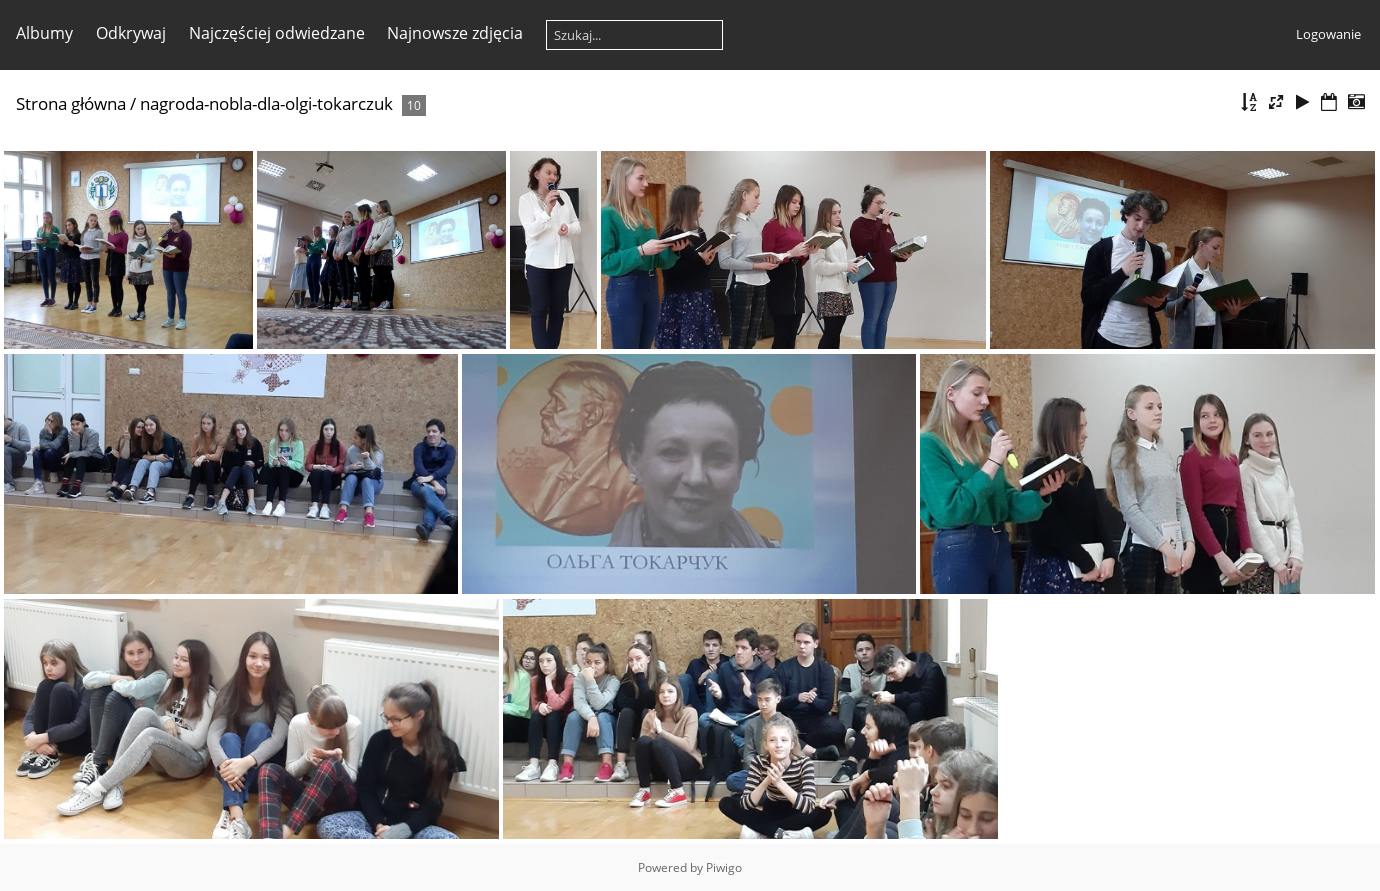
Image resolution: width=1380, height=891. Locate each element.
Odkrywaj (131, 33)
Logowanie (1328, 34)
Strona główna (71, 103)
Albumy (44, 33)
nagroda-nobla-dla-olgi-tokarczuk (266, 103)
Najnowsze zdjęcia (455, 33)
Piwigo (724, 867)
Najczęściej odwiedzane (277, 33)
